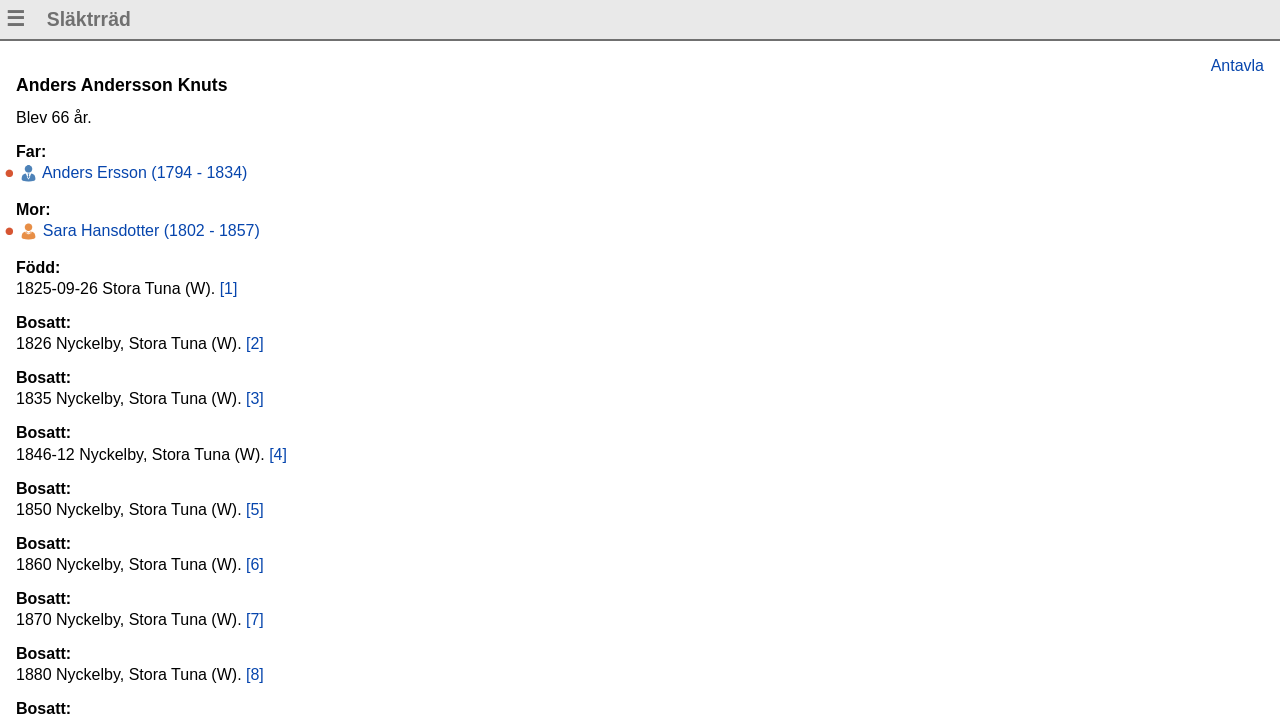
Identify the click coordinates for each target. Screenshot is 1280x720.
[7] (255, 619)
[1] (229, 288)
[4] (278, 454)
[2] (255, 343)
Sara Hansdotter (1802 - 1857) (148, 230)
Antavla (1237, 65)
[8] (255, 674)
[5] (255, 509)
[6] (255, 564)
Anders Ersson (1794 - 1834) (142, 172)
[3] (255, 398)
